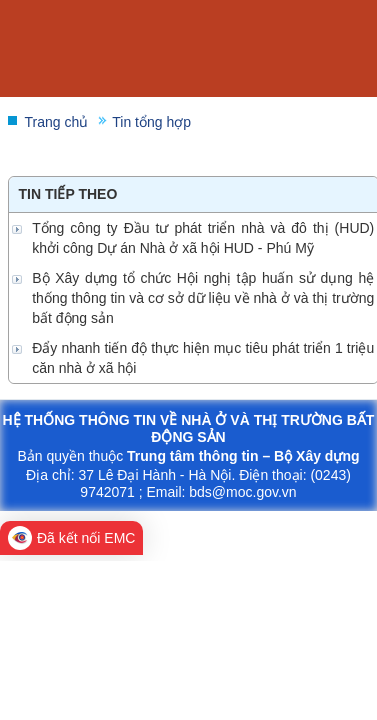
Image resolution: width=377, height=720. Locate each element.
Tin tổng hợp (151, 122)
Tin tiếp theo (68, 194)
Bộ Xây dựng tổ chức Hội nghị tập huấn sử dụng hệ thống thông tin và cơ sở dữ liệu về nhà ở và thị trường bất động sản (203, 298)
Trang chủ (57, 122)
